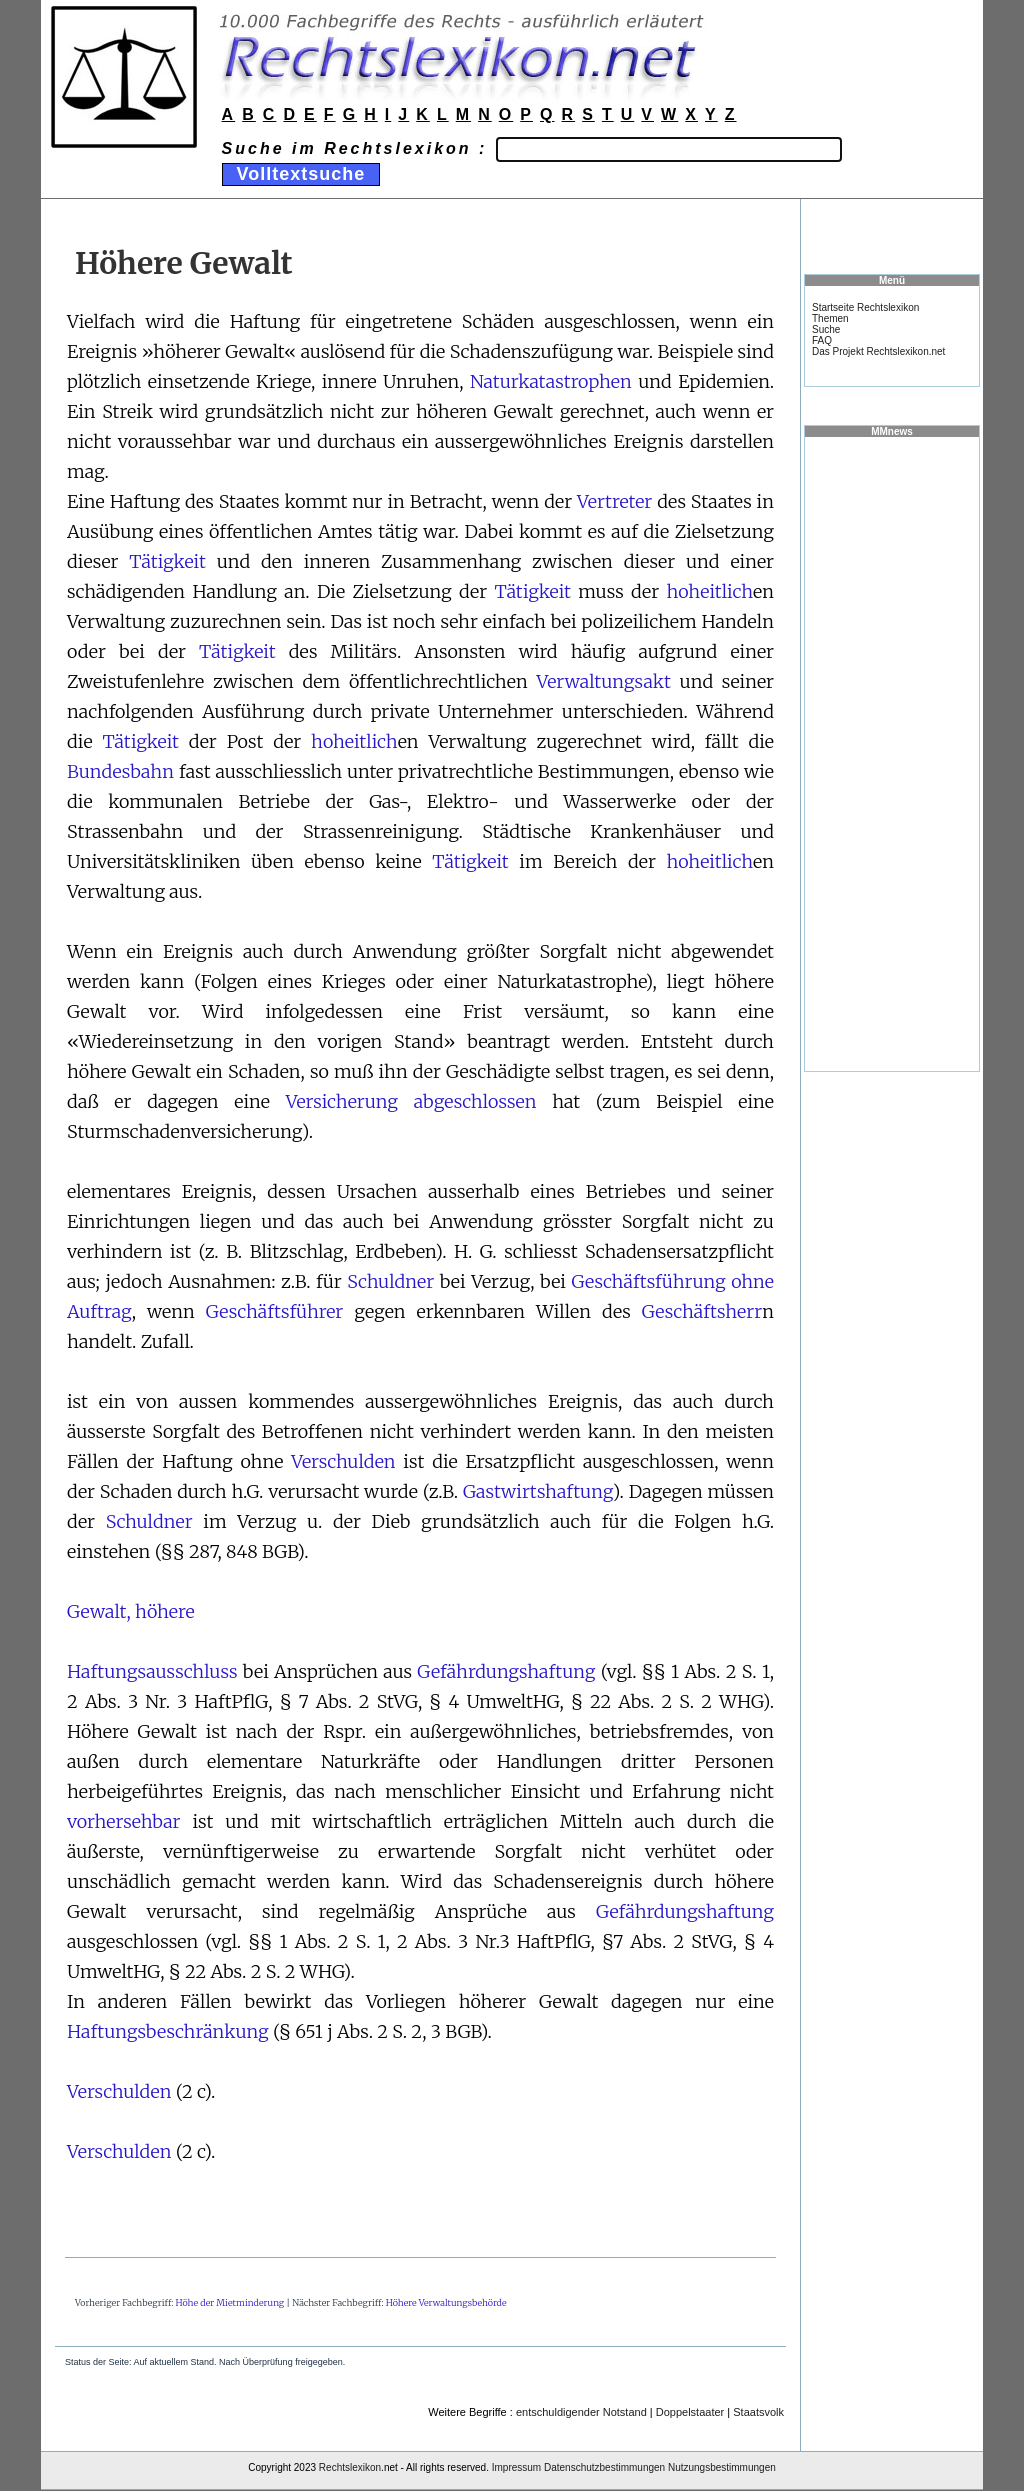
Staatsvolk (758, 2412)
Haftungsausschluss (152, 1671)
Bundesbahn (120, 771)
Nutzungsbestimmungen (722, 2467)
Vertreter (614, 501)
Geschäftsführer (274, 1311)
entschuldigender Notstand (581, 2412)
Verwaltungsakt (603, 681)
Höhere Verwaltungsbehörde (446, 2302)
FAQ (822, 340)
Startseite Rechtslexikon (865, 307)
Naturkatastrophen (551, 381)
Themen (830, 318)
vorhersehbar (124, 1821)
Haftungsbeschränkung (168, 2031)
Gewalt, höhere (131, 1611)
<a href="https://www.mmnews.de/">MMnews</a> (892, 753)
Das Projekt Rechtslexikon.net (878, 351)
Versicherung (342, 1101)
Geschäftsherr (702, 1311)
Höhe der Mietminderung (230, 2302)
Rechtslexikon (350, 2467)
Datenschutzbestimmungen (604, 2467)
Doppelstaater (690, 2412)
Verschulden (343, 1461)
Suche (826, 329)
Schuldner (390, 1281)
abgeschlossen (475, 1101)
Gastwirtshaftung (538, 1491)
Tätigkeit (167, 561)
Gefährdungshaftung (506, 1671)
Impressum (516, 2467)
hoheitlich (709, 591)
